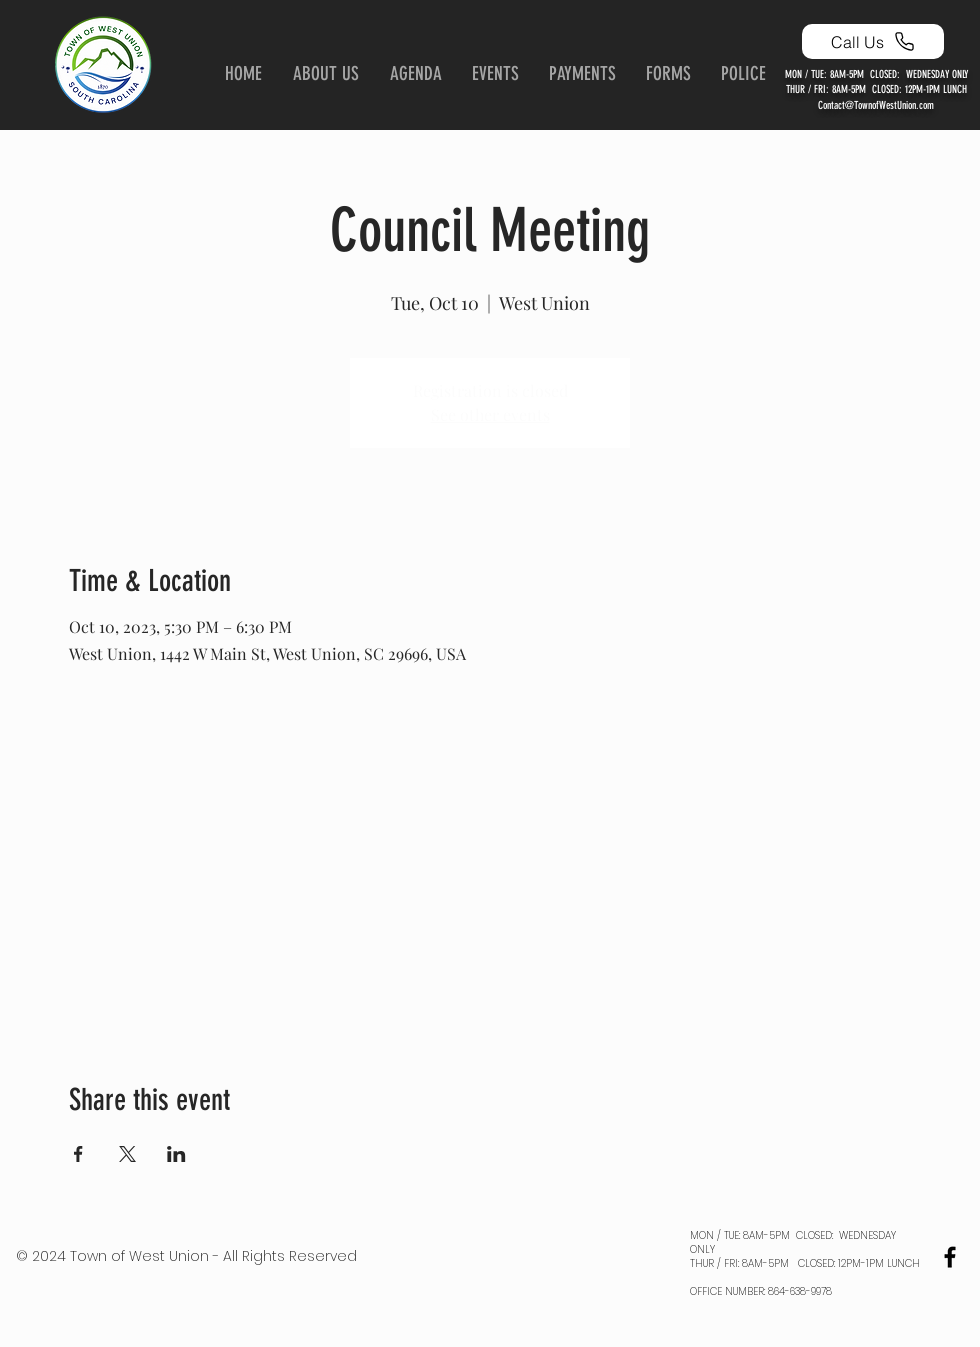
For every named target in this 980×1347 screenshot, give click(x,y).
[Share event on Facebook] (78, 1154)
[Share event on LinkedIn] (176, 1154)
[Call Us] (873, 41)
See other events (490, 414)
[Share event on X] (127, 1154)
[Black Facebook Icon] (950, 1257)
